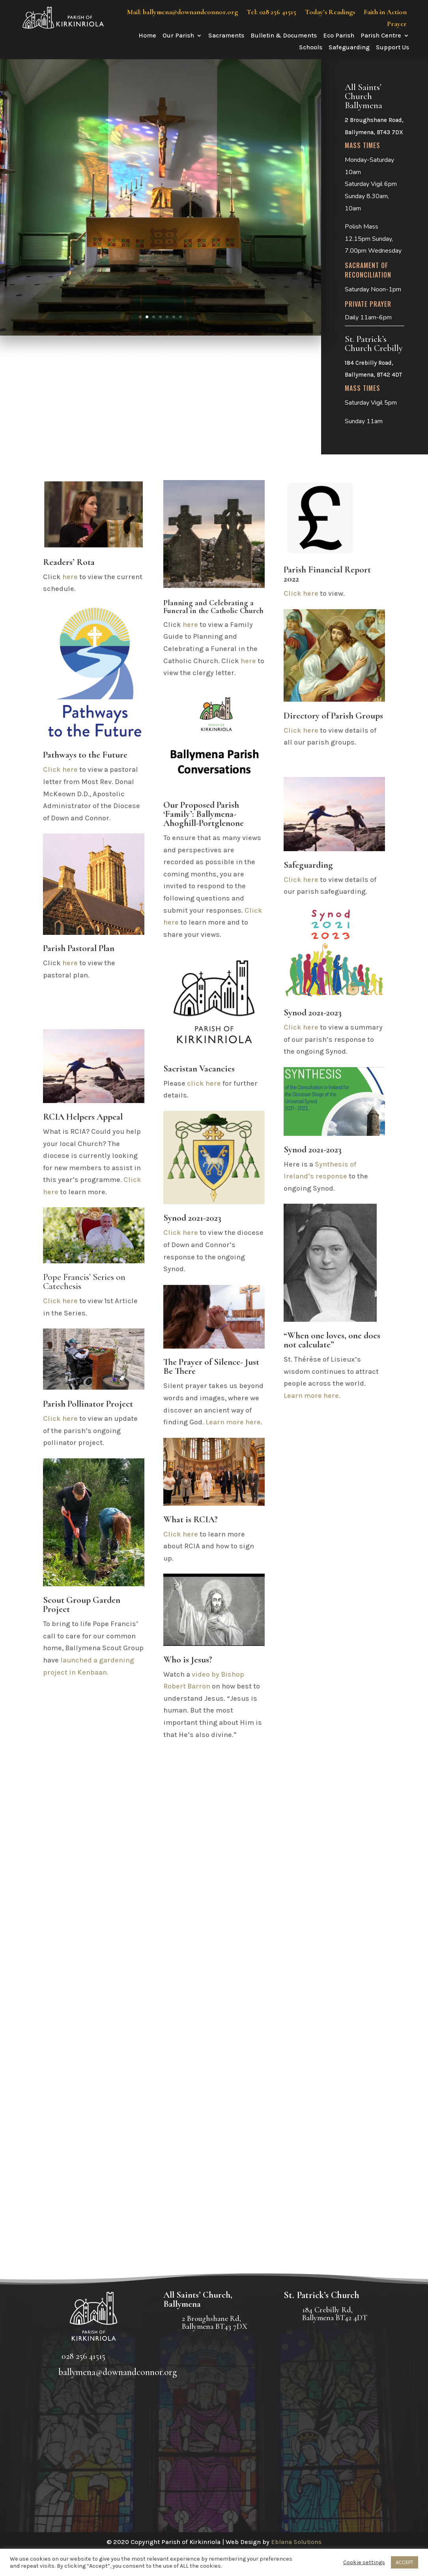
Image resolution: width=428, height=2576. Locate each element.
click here (204, 1083)
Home (147, 36)
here (70, 576)
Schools (310, 48)
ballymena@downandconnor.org (117, 2372)
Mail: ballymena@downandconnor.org (182, 12)
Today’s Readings (330, 12)
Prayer (397, 24)
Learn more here (233, 1422)
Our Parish (178, 36)
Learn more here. (312, 1395)
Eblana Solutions (296, 2542)
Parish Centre (381, 36)
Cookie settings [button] (364, 2562)
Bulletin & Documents (283, 36)
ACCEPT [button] (404, 2562)
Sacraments (226, 36)
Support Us (392, 48)
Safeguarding (349, 48)
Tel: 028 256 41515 (271, 12)
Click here (60, 769)
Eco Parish (338, 36)
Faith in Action (385, 12)
